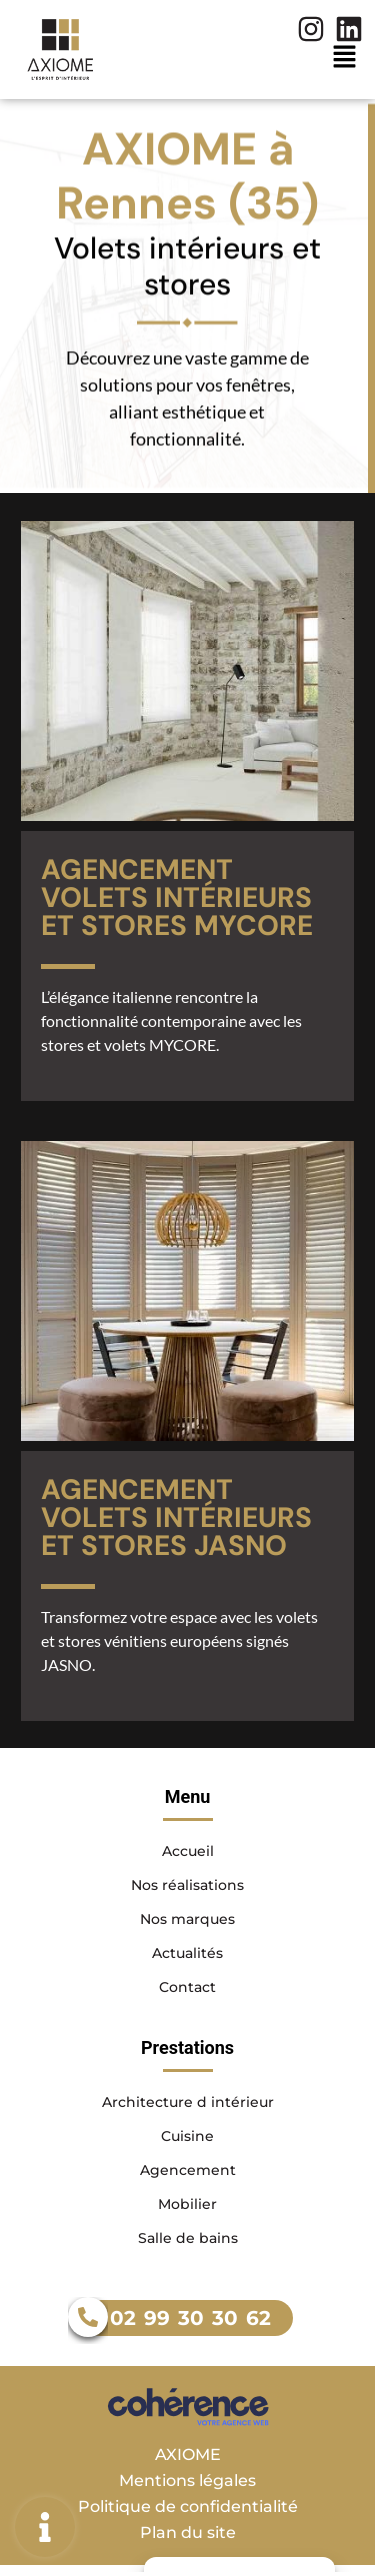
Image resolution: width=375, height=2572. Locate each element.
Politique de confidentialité (188, 2506)
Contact (187, 1987)
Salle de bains (188, 2238)
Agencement (188, 2170)
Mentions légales (187, 2480)
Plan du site (188, 2532)
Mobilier (187, 2204)
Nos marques (187, 1919)
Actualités (187, 1953)
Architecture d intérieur (188, 2102)
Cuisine (187, 2136)
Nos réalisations (187, 1885)
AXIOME (188, 2454)
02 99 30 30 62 (190, 2318)
